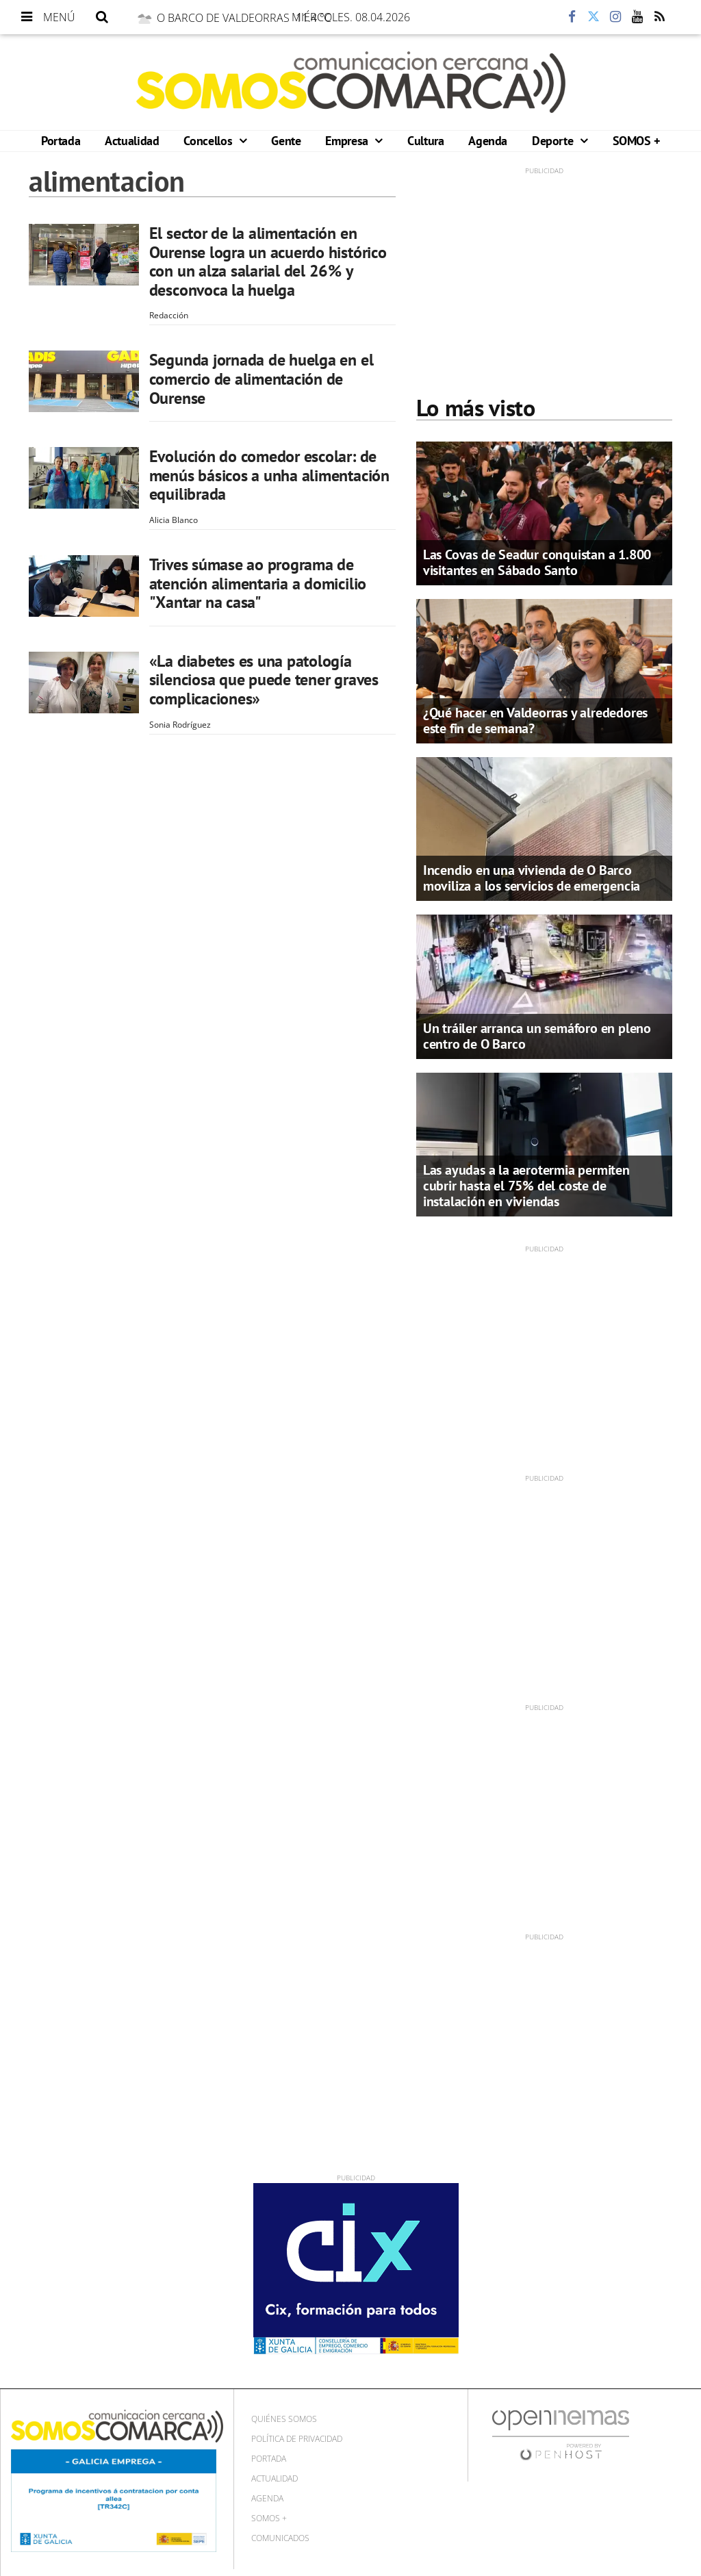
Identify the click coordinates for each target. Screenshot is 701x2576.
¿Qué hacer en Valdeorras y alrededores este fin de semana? (535, 720)
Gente (286, 141)
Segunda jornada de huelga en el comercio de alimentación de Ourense (261, 378)
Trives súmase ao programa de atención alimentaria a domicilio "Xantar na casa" (257, 583)
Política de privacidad (296, 2439)
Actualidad (132, 141)
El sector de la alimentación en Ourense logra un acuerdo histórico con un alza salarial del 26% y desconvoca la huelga (268, 261)
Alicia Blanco (173, 520)
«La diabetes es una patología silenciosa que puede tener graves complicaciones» (264, 679)
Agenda (487, 141)
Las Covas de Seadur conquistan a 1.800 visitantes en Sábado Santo (537, 562)
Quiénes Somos (284, 2419)
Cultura (425, 141)
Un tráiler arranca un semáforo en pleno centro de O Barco (537, 1036)
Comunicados (280, 2538)
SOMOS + (636, 141)
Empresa (348, 141)
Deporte (554, 141)
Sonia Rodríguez (180, 724)
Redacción (168, 315)
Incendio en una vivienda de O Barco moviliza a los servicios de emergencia (531, 878)
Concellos (209, 141)
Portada (60, 141)
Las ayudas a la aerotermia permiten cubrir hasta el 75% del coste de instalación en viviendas (526, 1185)
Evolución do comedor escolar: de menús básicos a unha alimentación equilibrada (269, 475)
